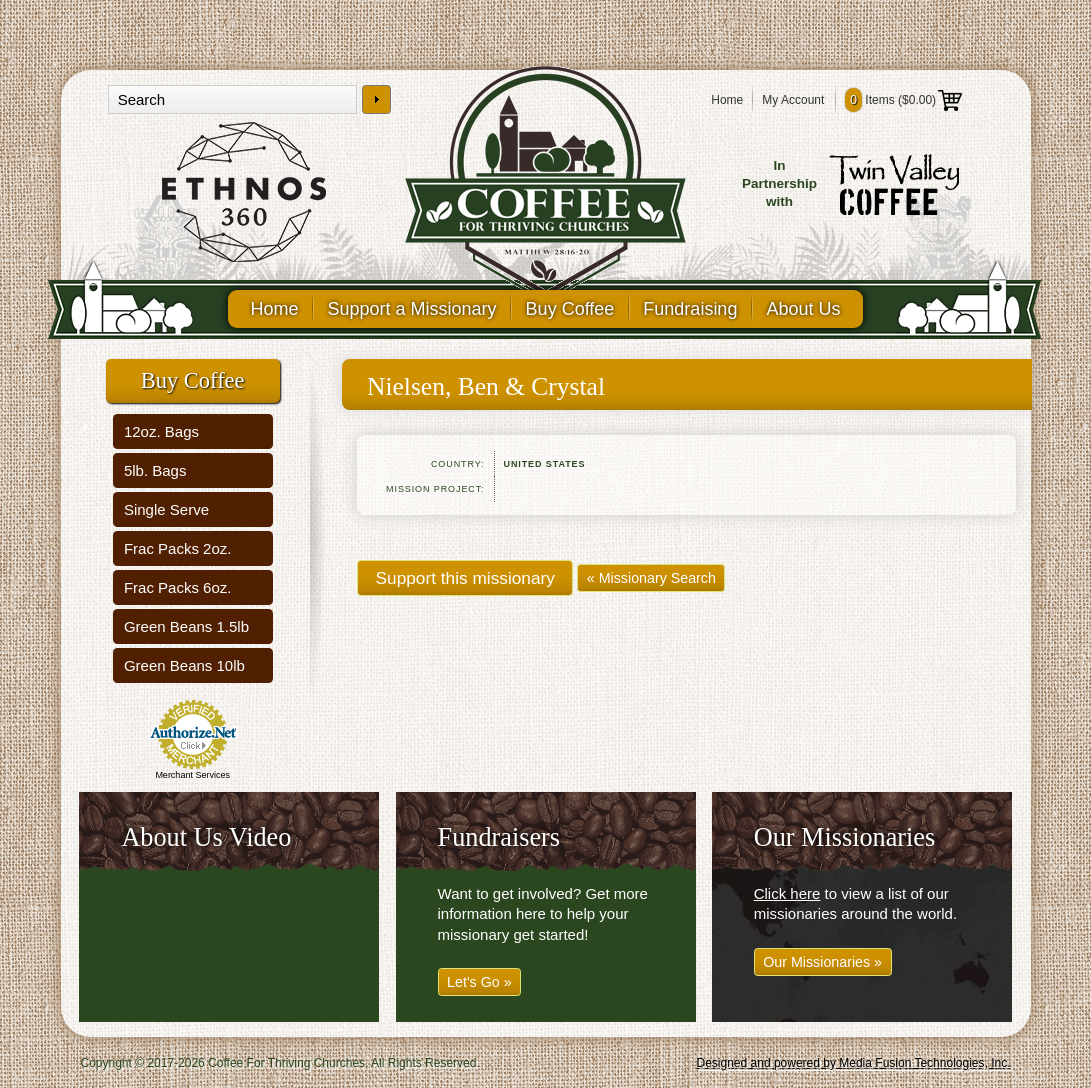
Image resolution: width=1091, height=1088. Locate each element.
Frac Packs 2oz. (178, 548)
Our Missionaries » (822, 962)
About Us (803, 309)
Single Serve (166, 509)
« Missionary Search (651, 578)
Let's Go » (479, 982)
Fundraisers (499, 837)
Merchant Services (192, 775)
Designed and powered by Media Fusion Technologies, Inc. (854, 1063)
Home (727, 100)
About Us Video (206, 837)
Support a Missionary (412, 309)
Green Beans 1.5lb (186, 626)
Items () (903, 100)
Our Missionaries (845, 837)
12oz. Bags (161, 431)
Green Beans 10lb (184, 665)
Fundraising (690, 309)
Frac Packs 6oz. (178, 587)
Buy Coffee (570, 309)
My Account (793, 100)
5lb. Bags (155, 470)
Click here (787, 893)
